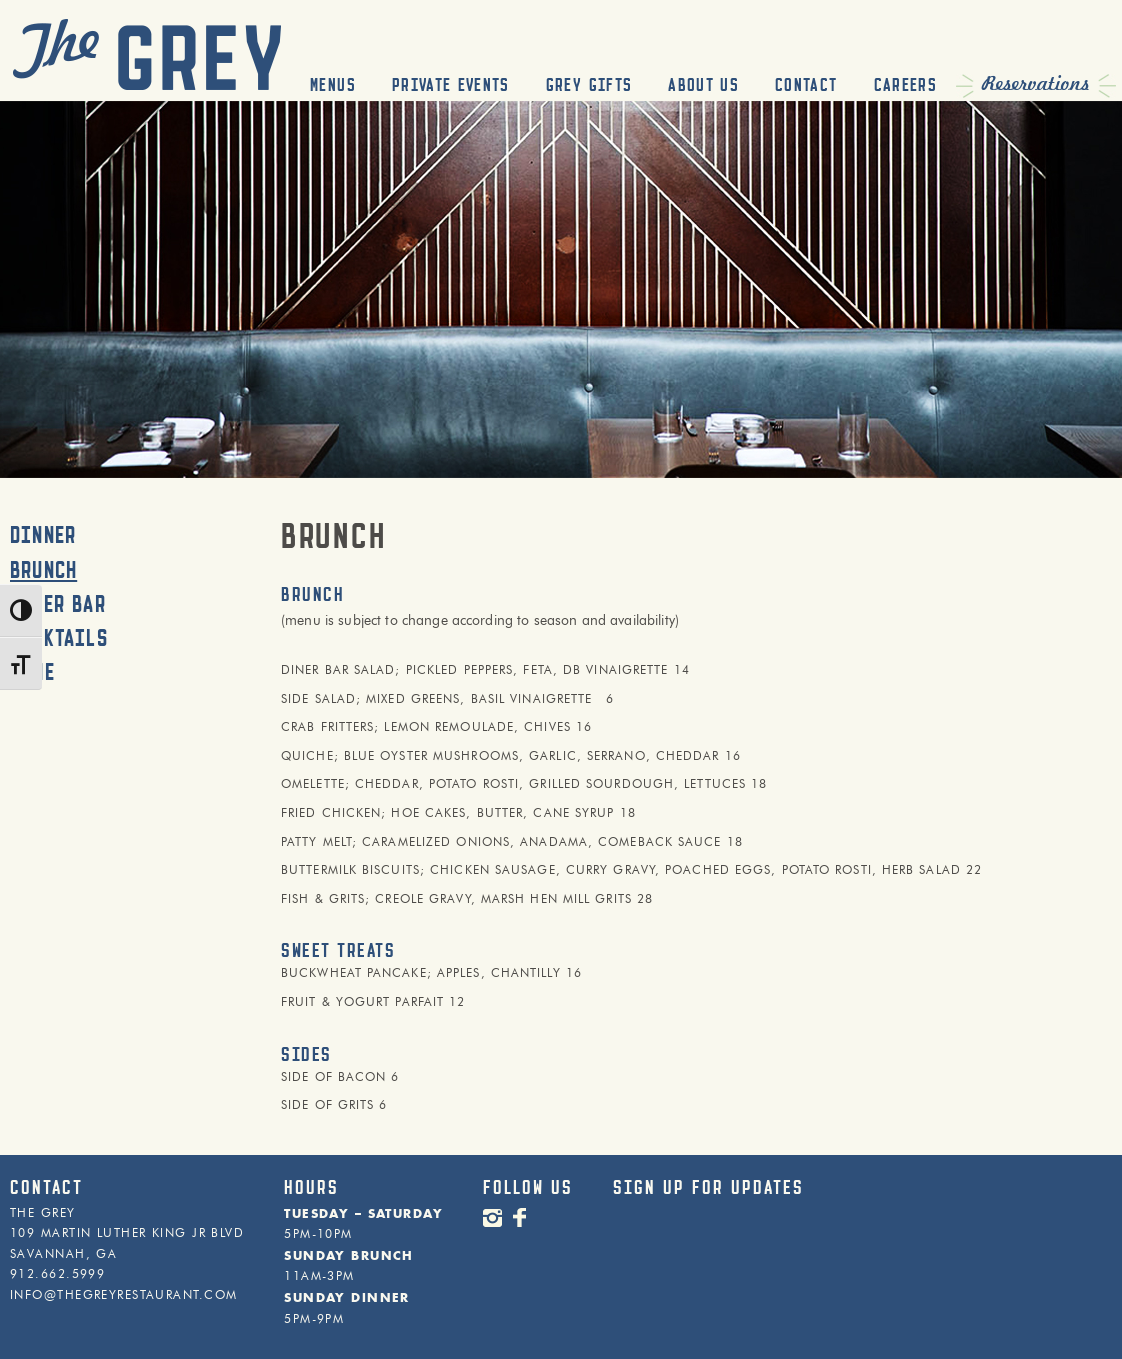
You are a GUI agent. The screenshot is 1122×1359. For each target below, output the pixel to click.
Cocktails (59, 638)
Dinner (43, 535)
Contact (806, 85)
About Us (703, 85)
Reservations (1036, 84)
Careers (905, 85)
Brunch (43, 570)
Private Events (451, 85)
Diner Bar (58, 604)
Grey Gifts (589, 85)
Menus (333, 85)
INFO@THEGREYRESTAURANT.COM (123, 1295)
